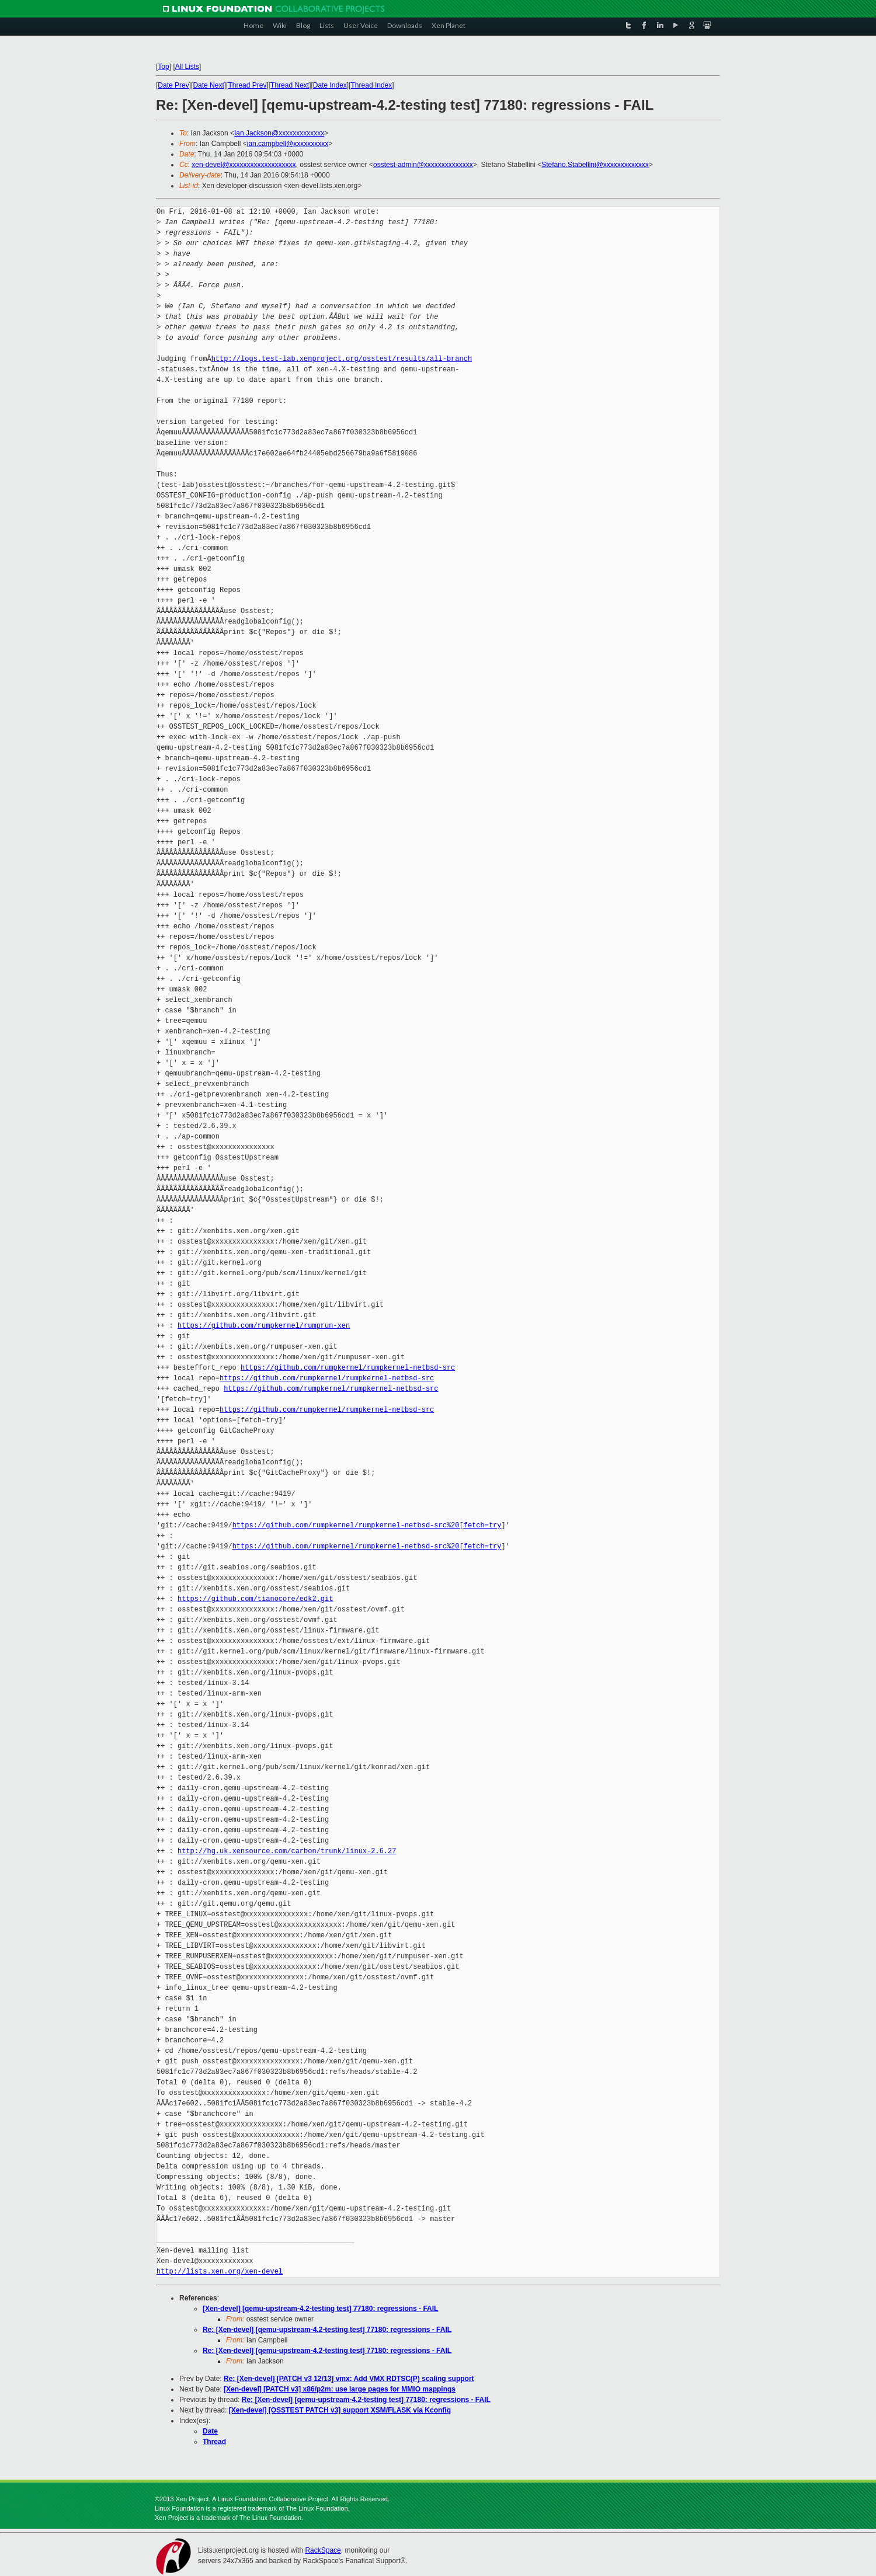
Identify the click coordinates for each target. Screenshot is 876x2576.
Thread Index (371, 85)
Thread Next (289, 85)
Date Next (208, 85)
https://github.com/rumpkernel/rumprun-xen (264, 1326)
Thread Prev (247, 85)
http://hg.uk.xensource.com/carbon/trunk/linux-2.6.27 (287, 1851)
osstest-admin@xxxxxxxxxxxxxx (423, 165)
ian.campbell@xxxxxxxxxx (288, 144)
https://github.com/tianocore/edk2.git (255, 1599)
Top (163, 66)
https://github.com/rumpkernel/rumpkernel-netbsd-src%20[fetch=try (367, 1525)
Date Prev (173, 85)
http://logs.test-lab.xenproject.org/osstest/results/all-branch (341, 359)
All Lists (187, 66)
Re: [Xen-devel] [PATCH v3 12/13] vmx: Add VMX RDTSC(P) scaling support (349, 2379)
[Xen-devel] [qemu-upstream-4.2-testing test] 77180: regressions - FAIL (320, 2309)
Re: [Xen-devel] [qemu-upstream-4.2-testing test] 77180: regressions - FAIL (327, 2330)
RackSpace (322, 2550)
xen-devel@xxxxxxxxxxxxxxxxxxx (244, 165)
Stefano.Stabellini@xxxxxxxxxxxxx (595, 165)
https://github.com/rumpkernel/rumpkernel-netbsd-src (348, 1368)
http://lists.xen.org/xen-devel (220, 2271)
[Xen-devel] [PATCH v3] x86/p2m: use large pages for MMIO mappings (340, 2389)
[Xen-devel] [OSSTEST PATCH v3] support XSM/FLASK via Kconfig (340, 2410)
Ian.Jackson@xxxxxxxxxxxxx (279, 133)
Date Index (330, 85)
